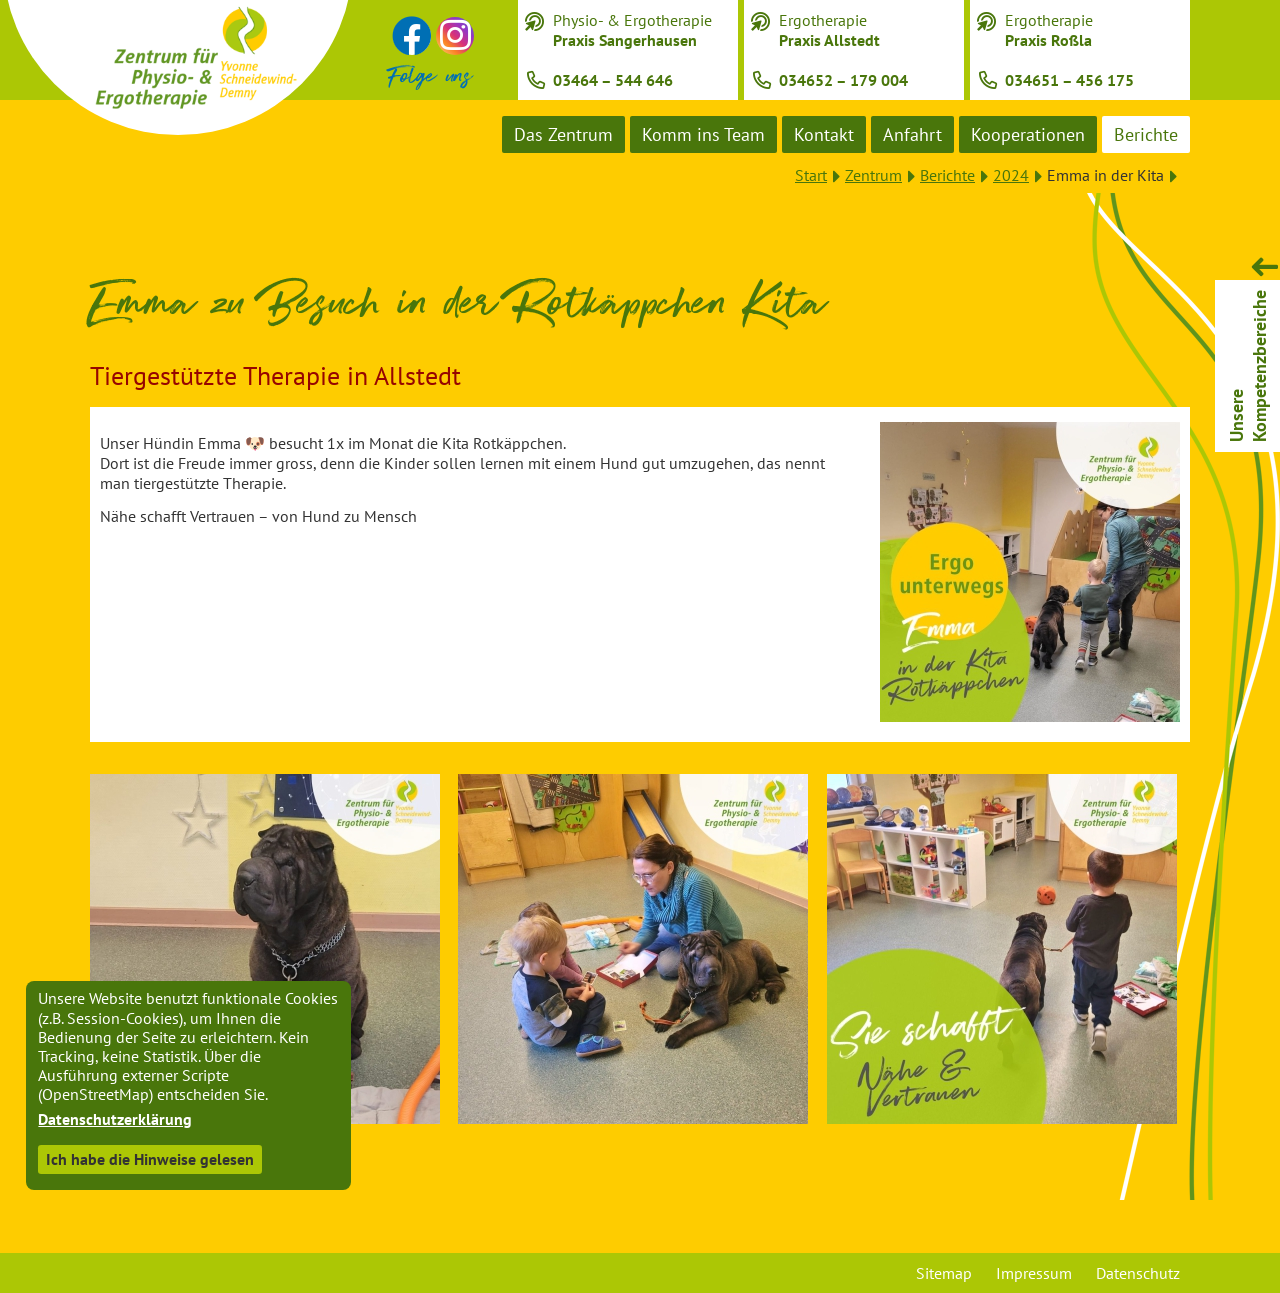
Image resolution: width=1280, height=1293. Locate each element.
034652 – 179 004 (843, 80)
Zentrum (873, 175)
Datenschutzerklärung (115, 1119)
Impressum (1034, 1273)
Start (811, 175)
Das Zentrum (563, 134)
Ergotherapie (829, 30)
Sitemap (944, 1273)
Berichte (1146, 134)
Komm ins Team (703, 134)
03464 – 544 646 (613, 80)
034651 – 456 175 (1069, 80)
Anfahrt (912, 134)
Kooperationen (1028, 134)
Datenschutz (1138, 1273)
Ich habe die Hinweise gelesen (150, 1159)
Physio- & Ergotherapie (632, 30)
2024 (1011, 175)
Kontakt (824, 134)
